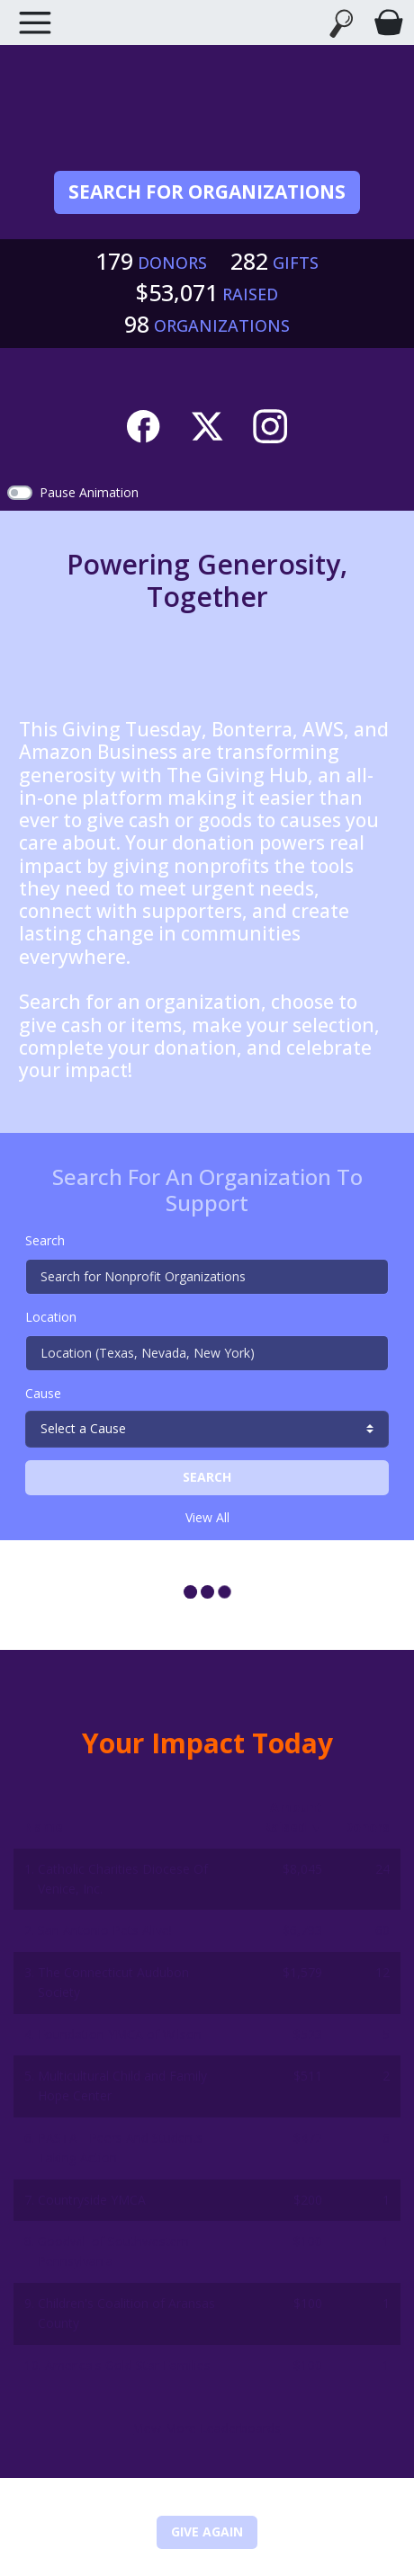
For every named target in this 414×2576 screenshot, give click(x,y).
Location (50, 1316)
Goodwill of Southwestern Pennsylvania (113, 2251)
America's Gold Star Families (128, 2365)
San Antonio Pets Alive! (105, 1930)
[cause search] (207, 1429)
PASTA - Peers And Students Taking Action (120, 2147)
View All (207, 1517)
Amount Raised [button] (292, 1816)
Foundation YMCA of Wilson (120, 2034)
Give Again (207, 2531)
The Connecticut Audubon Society (113, 1982)
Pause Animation (89, 492)
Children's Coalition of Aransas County (126, 2313)
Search (45, 1240)
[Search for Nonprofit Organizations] (207, 1277)
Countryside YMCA (92, 2199)
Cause (43, 1393)
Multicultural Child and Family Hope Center (122, 2085)
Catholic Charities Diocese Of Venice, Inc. (123, 1878)
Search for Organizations (207, 191)
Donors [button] (367, 1826)
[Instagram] (270, 423)
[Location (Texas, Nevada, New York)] (207, 1353)
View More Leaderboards (207, 2428)
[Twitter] (207, 423)
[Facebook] (143, 423)
